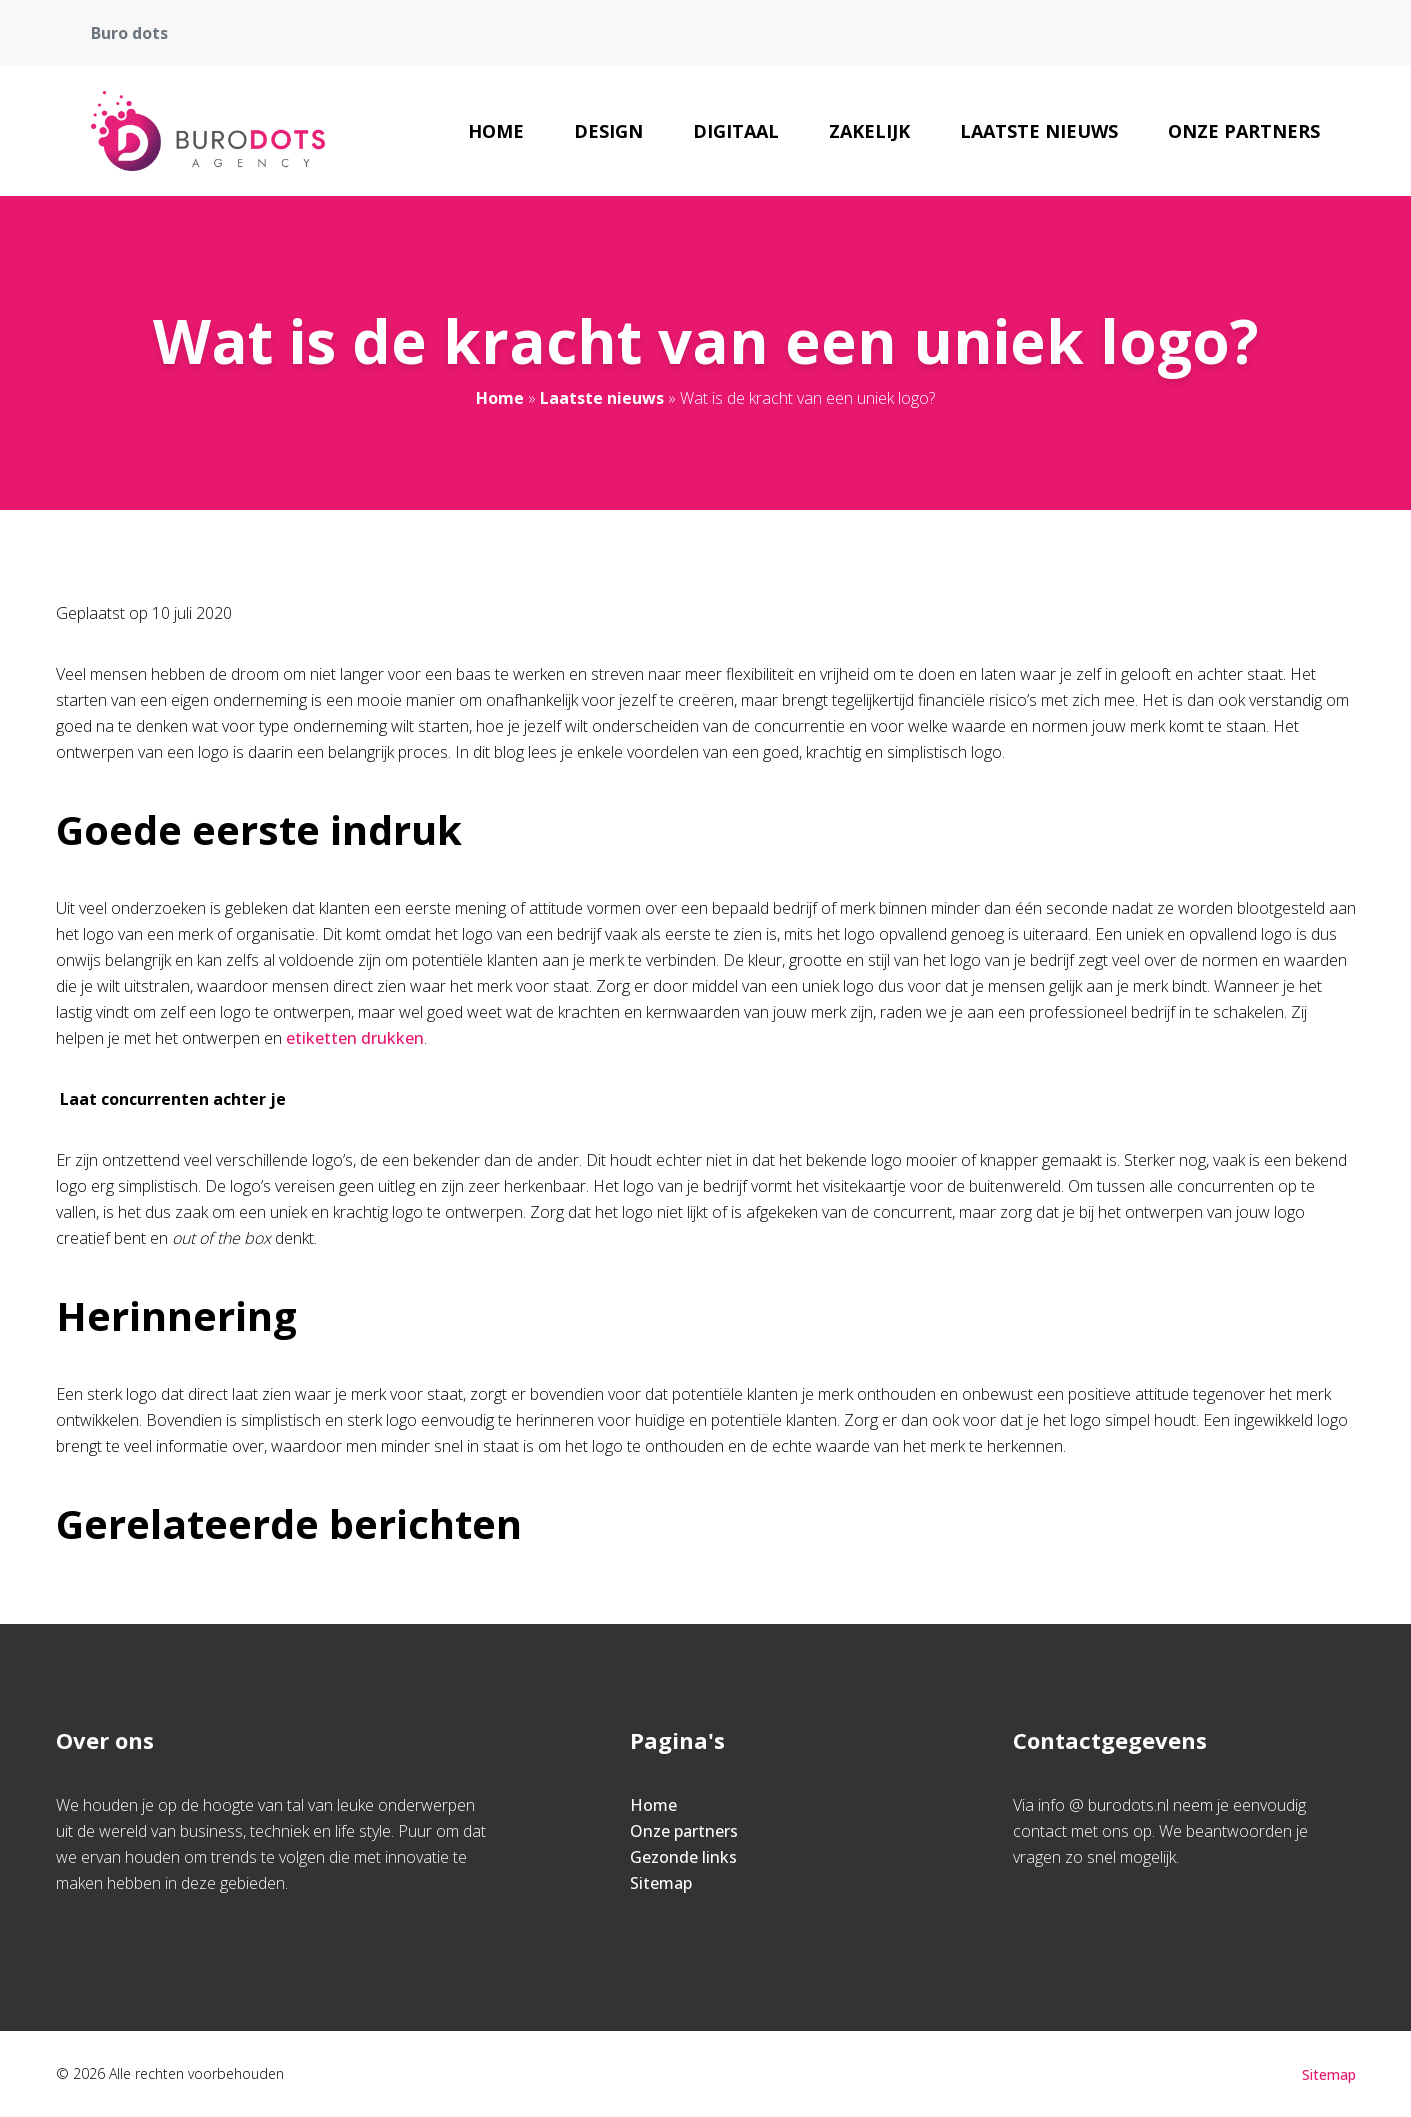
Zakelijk (869, 131)
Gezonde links (683, 1857)
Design (608, 131)
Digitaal (736, 131)
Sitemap (661, 1883)
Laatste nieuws (1039, 131)
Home (496, 131)
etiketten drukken (353, 1038)
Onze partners (1244, 131)
